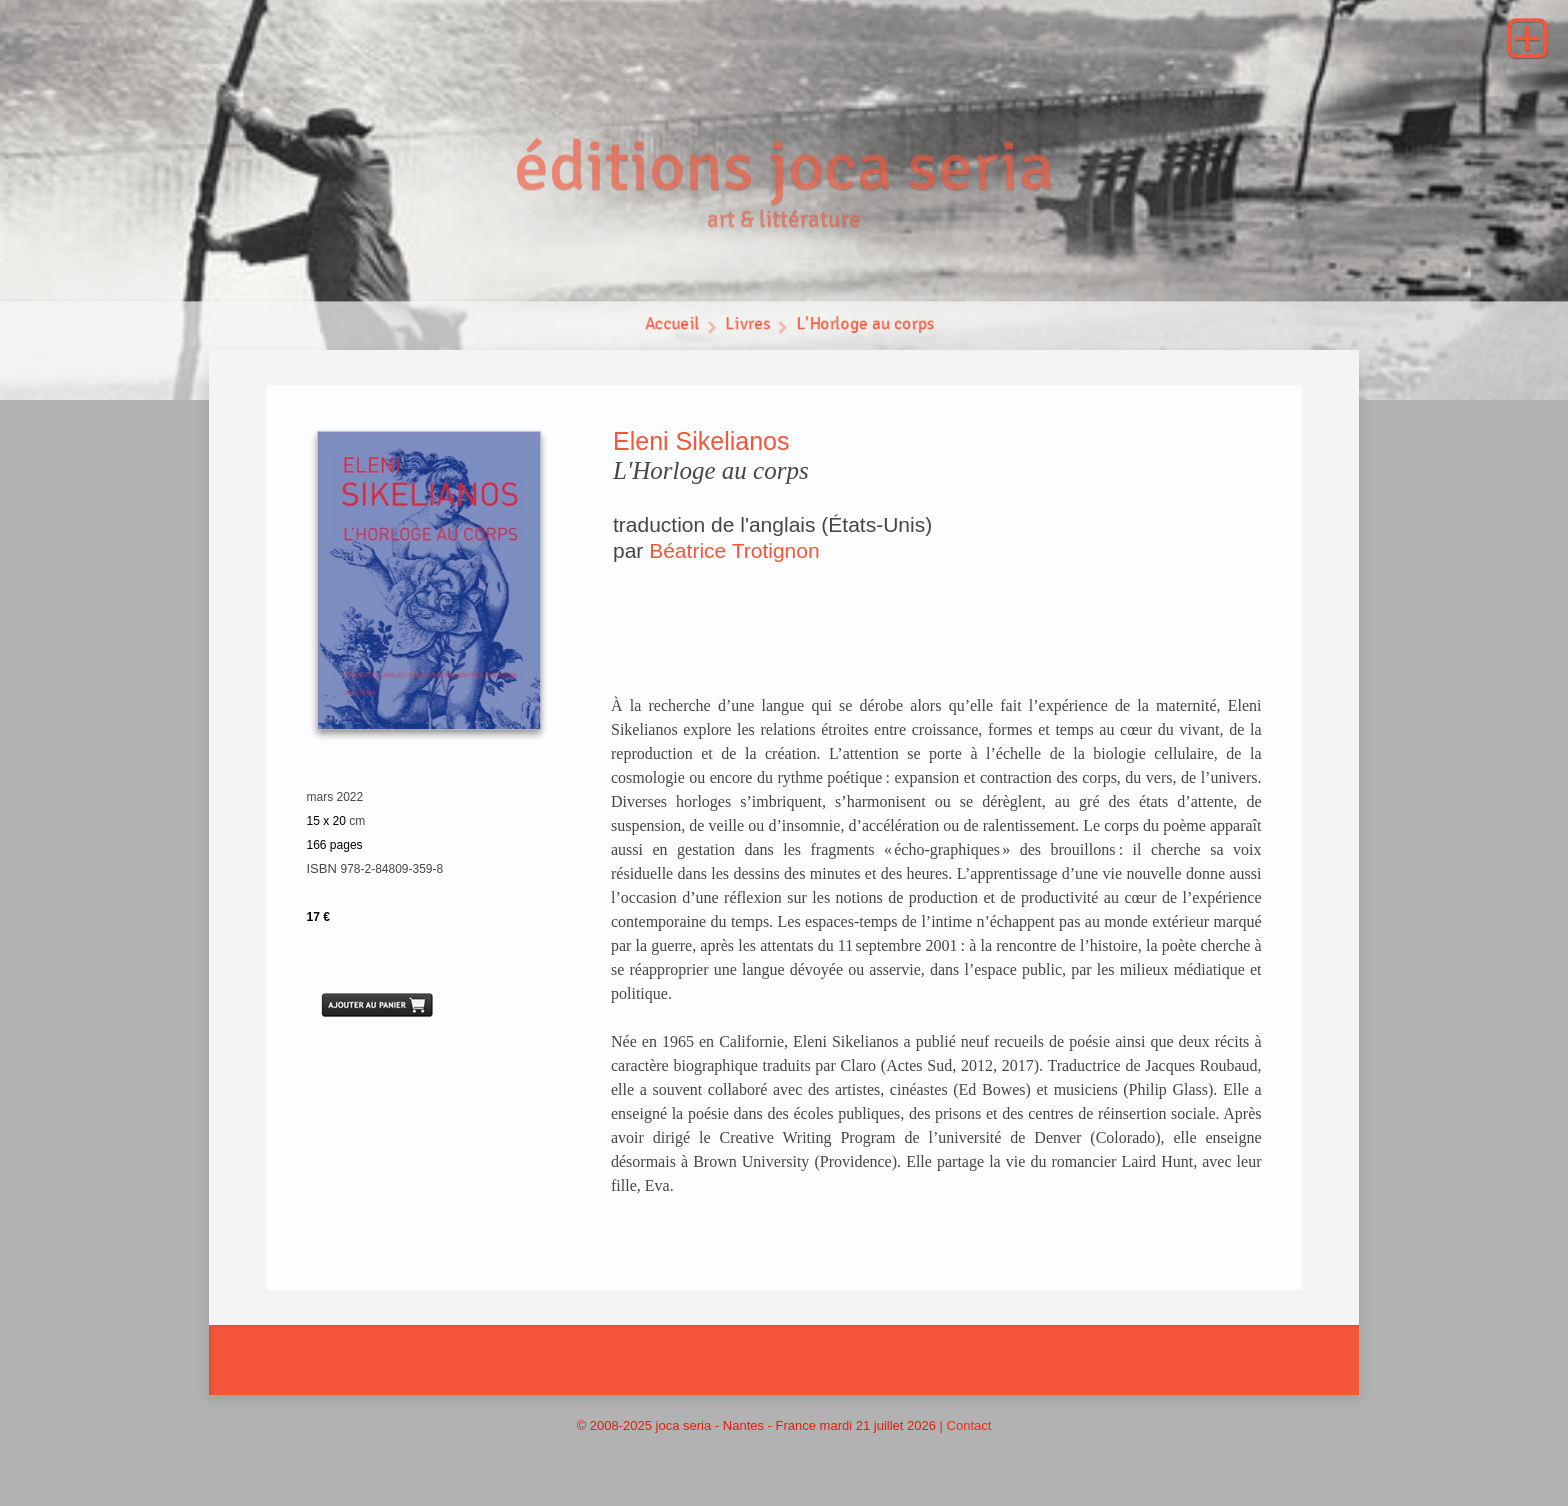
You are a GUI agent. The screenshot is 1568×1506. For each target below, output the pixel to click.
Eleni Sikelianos (701, 441)
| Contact (966, 1425)
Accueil (671, 327)
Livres (747, 327)
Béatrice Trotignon (734, 550)
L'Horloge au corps (866, 327)
